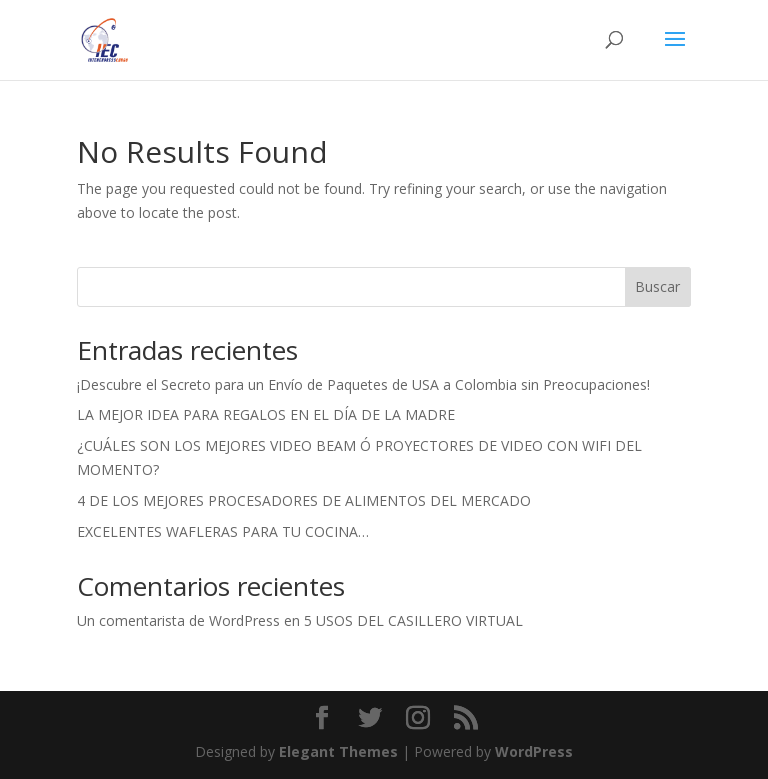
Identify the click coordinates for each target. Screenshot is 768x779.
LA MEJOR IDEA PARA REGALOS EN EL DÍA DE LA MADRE (266, 414)
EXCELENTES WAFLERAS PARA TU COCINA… (223, 531)
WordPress (534, 751)
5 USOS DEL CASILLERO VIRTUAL (413, 620)
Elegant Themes (338, 751)
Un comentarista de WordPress (178, 620)
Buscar (657, 286)
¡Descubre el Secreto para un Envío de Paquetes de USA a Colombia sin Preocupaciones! (363, 384)
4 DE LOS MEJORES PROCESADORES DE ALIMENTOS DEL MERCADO (304, 500)
